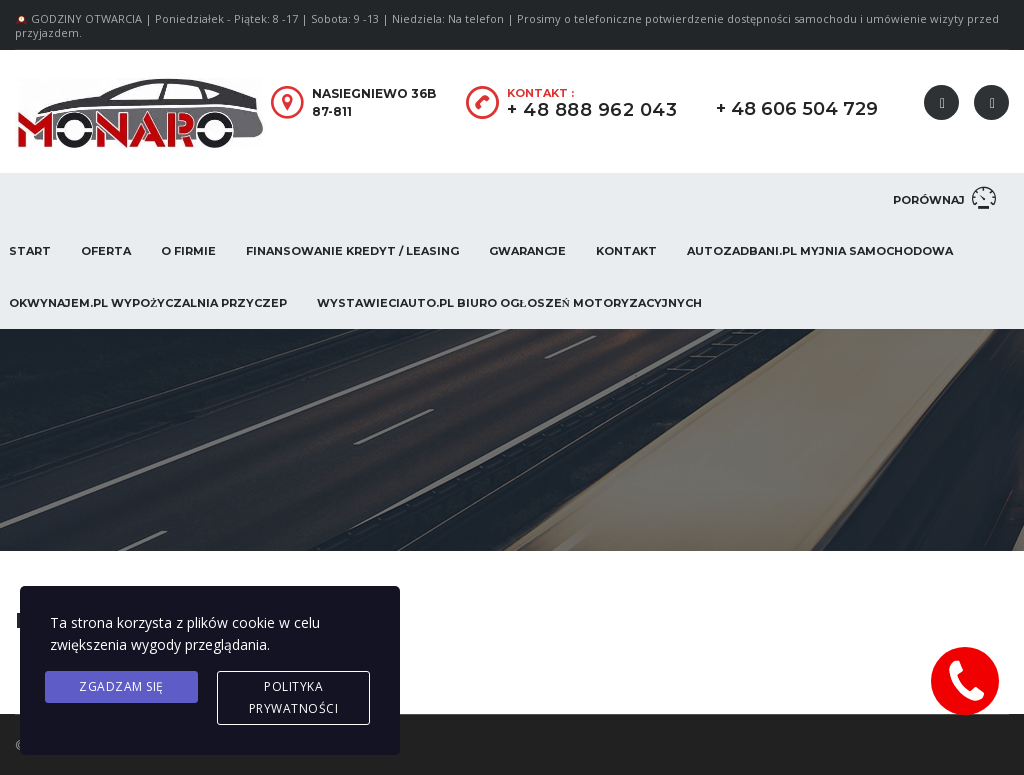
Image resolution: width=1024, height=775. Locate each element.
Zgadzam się (121, 686)
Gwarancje (527, 251)
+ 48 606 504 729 (797, 109)
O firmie (188, 251)
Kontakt (626, 251)
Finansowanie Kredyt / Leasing (352, 251)
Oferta (106, 251)
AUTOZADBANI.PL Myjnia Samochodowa (820, 251)
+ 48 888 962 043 (592, 110)
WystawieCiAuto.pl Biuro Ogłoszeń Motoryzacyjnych (509, 303)
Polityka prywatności (294, 697)
